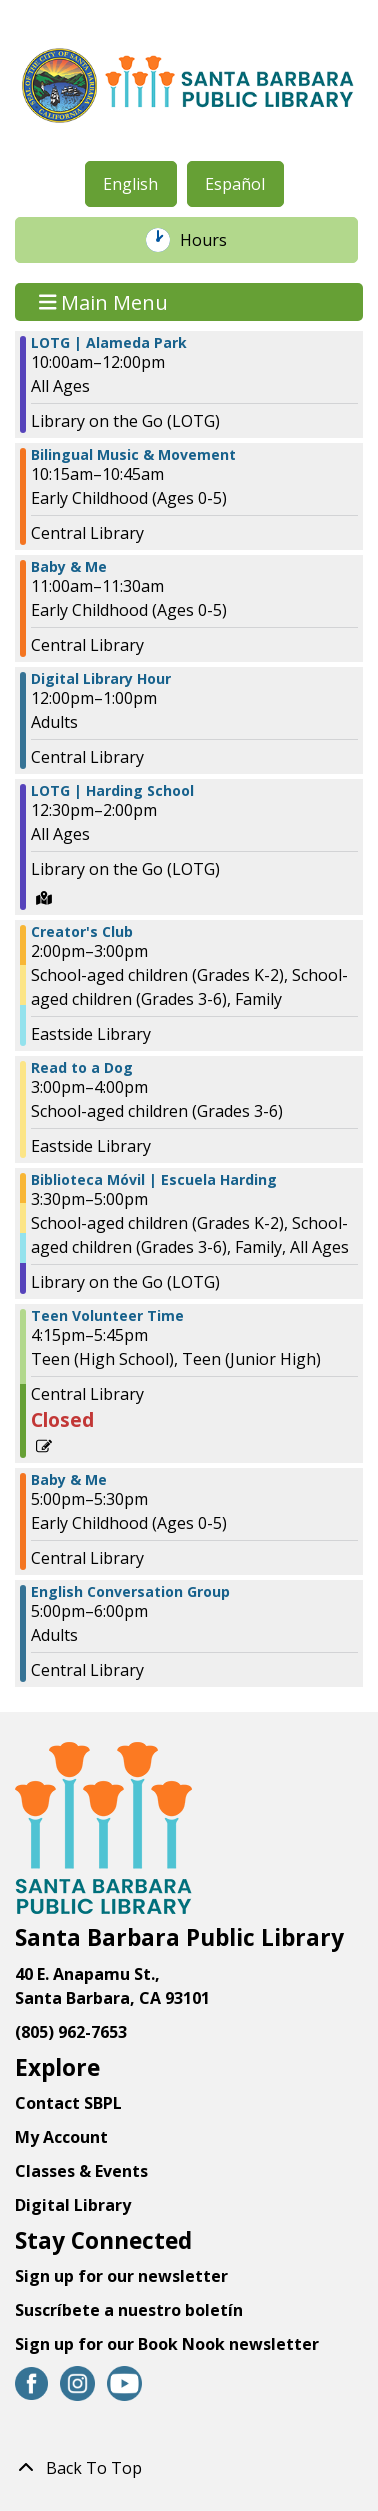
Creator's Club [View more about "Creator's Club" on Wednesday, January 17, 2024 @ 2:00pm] (82, 932)
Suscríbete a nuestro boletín (129, 2310)
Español (235, 184)
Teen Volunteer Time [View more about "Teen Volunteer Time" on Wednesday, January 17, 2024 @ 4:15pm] (107, 1316)
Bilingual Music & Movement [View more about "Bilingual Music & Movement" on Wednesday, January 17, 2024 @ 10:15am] (133, 455)
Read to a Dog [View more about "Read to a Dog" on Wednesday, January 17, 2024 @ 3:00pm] (82, 1068)
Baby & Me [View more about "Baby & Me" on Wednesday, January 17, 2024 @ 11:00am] (69, 567)
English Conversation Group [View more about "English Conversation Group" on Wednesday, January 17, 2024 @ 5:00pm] (130, 1592)
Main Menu (104, 301)
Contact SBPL (68, 2103)
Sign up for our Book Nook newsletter (169, 2344)
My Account (61, 2137)
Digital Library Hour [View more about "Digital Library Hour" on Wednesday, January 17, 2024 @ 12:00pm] (101, 679)
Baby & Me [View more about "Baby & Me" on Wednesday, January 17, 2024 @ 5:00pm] (69, 1480)
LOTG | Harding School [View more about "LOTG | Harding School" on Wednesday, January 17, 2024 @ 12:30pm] (112, 791)
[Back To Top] (189, 2468)
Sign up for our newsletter (121, 2276)
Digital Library (73, 2205)
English (130, 184)
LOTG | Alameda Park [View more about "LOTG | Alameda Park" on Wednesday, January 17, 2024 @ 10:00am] (109, 343)
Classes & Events (81, 2171)
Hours (214, 240)
